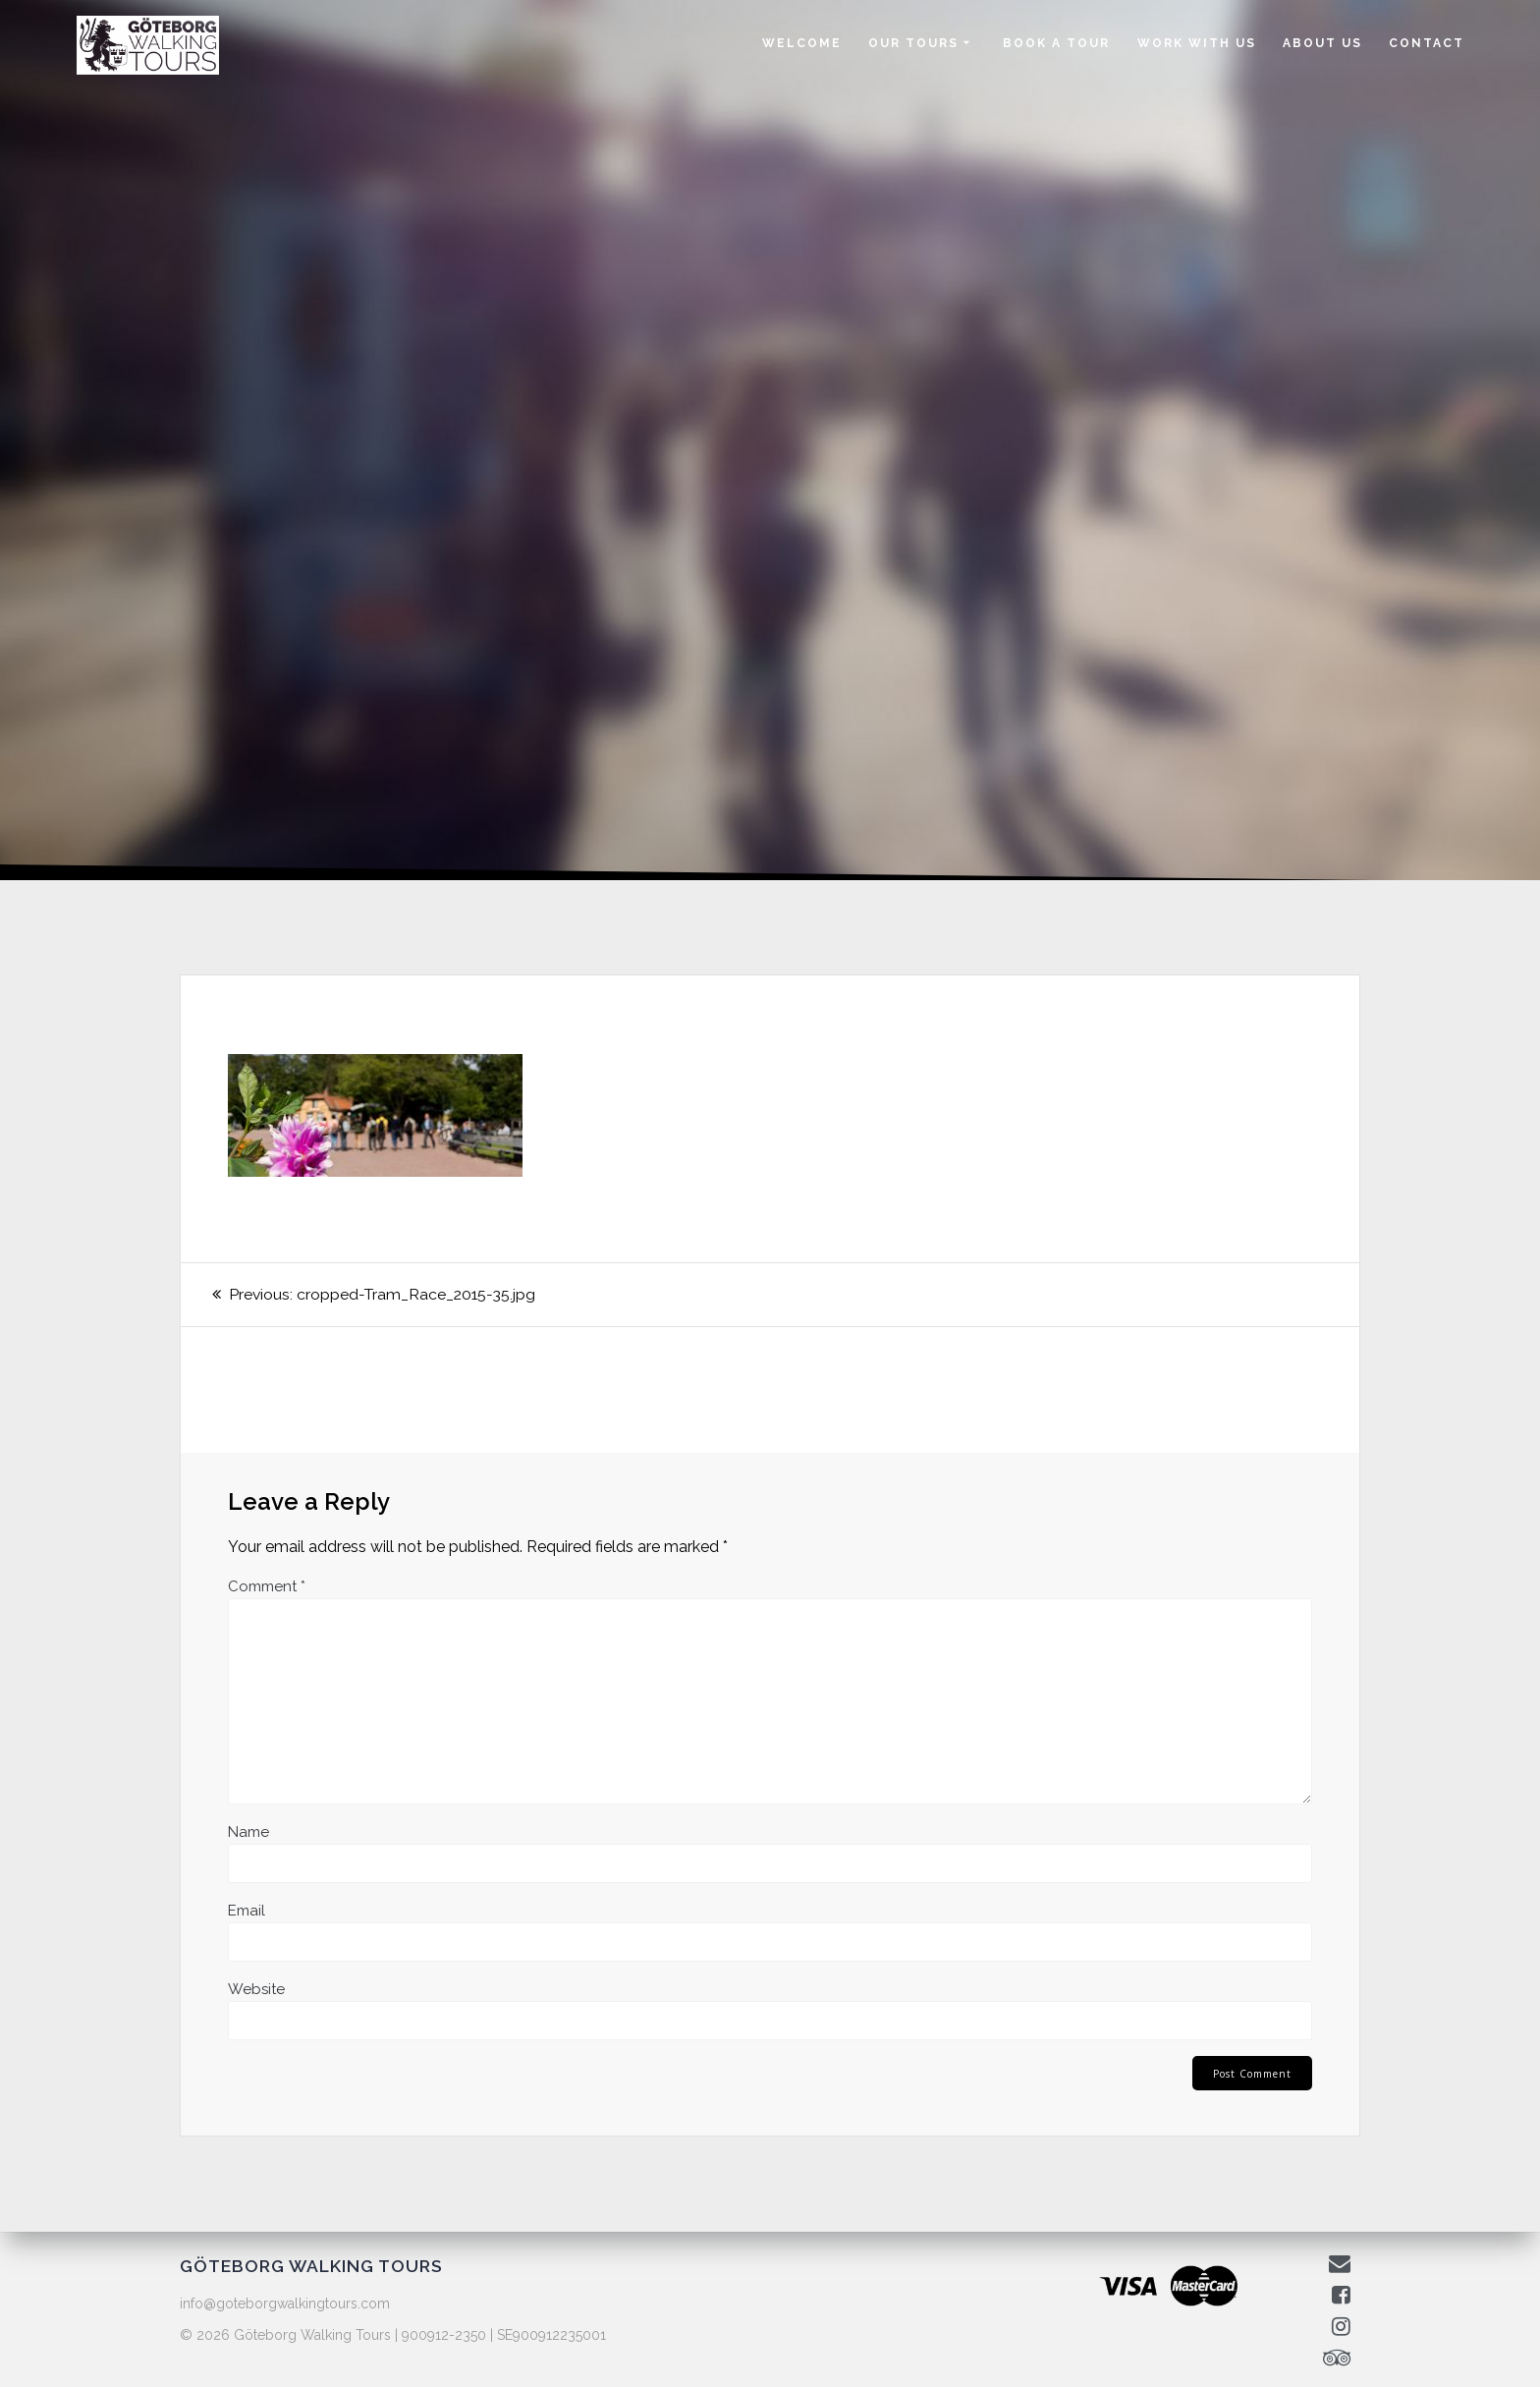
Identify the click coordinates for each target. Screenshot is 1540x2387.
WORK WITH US (1196, 43)
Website (256, 1989)
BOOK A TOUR (1056, 43)
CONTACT (1426, 43)
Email (246, 1910)
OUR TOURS (913, 43)
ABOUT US (1322, 43)
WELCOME (802, 43)
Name (248, 1832)
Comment (266, 1586)
